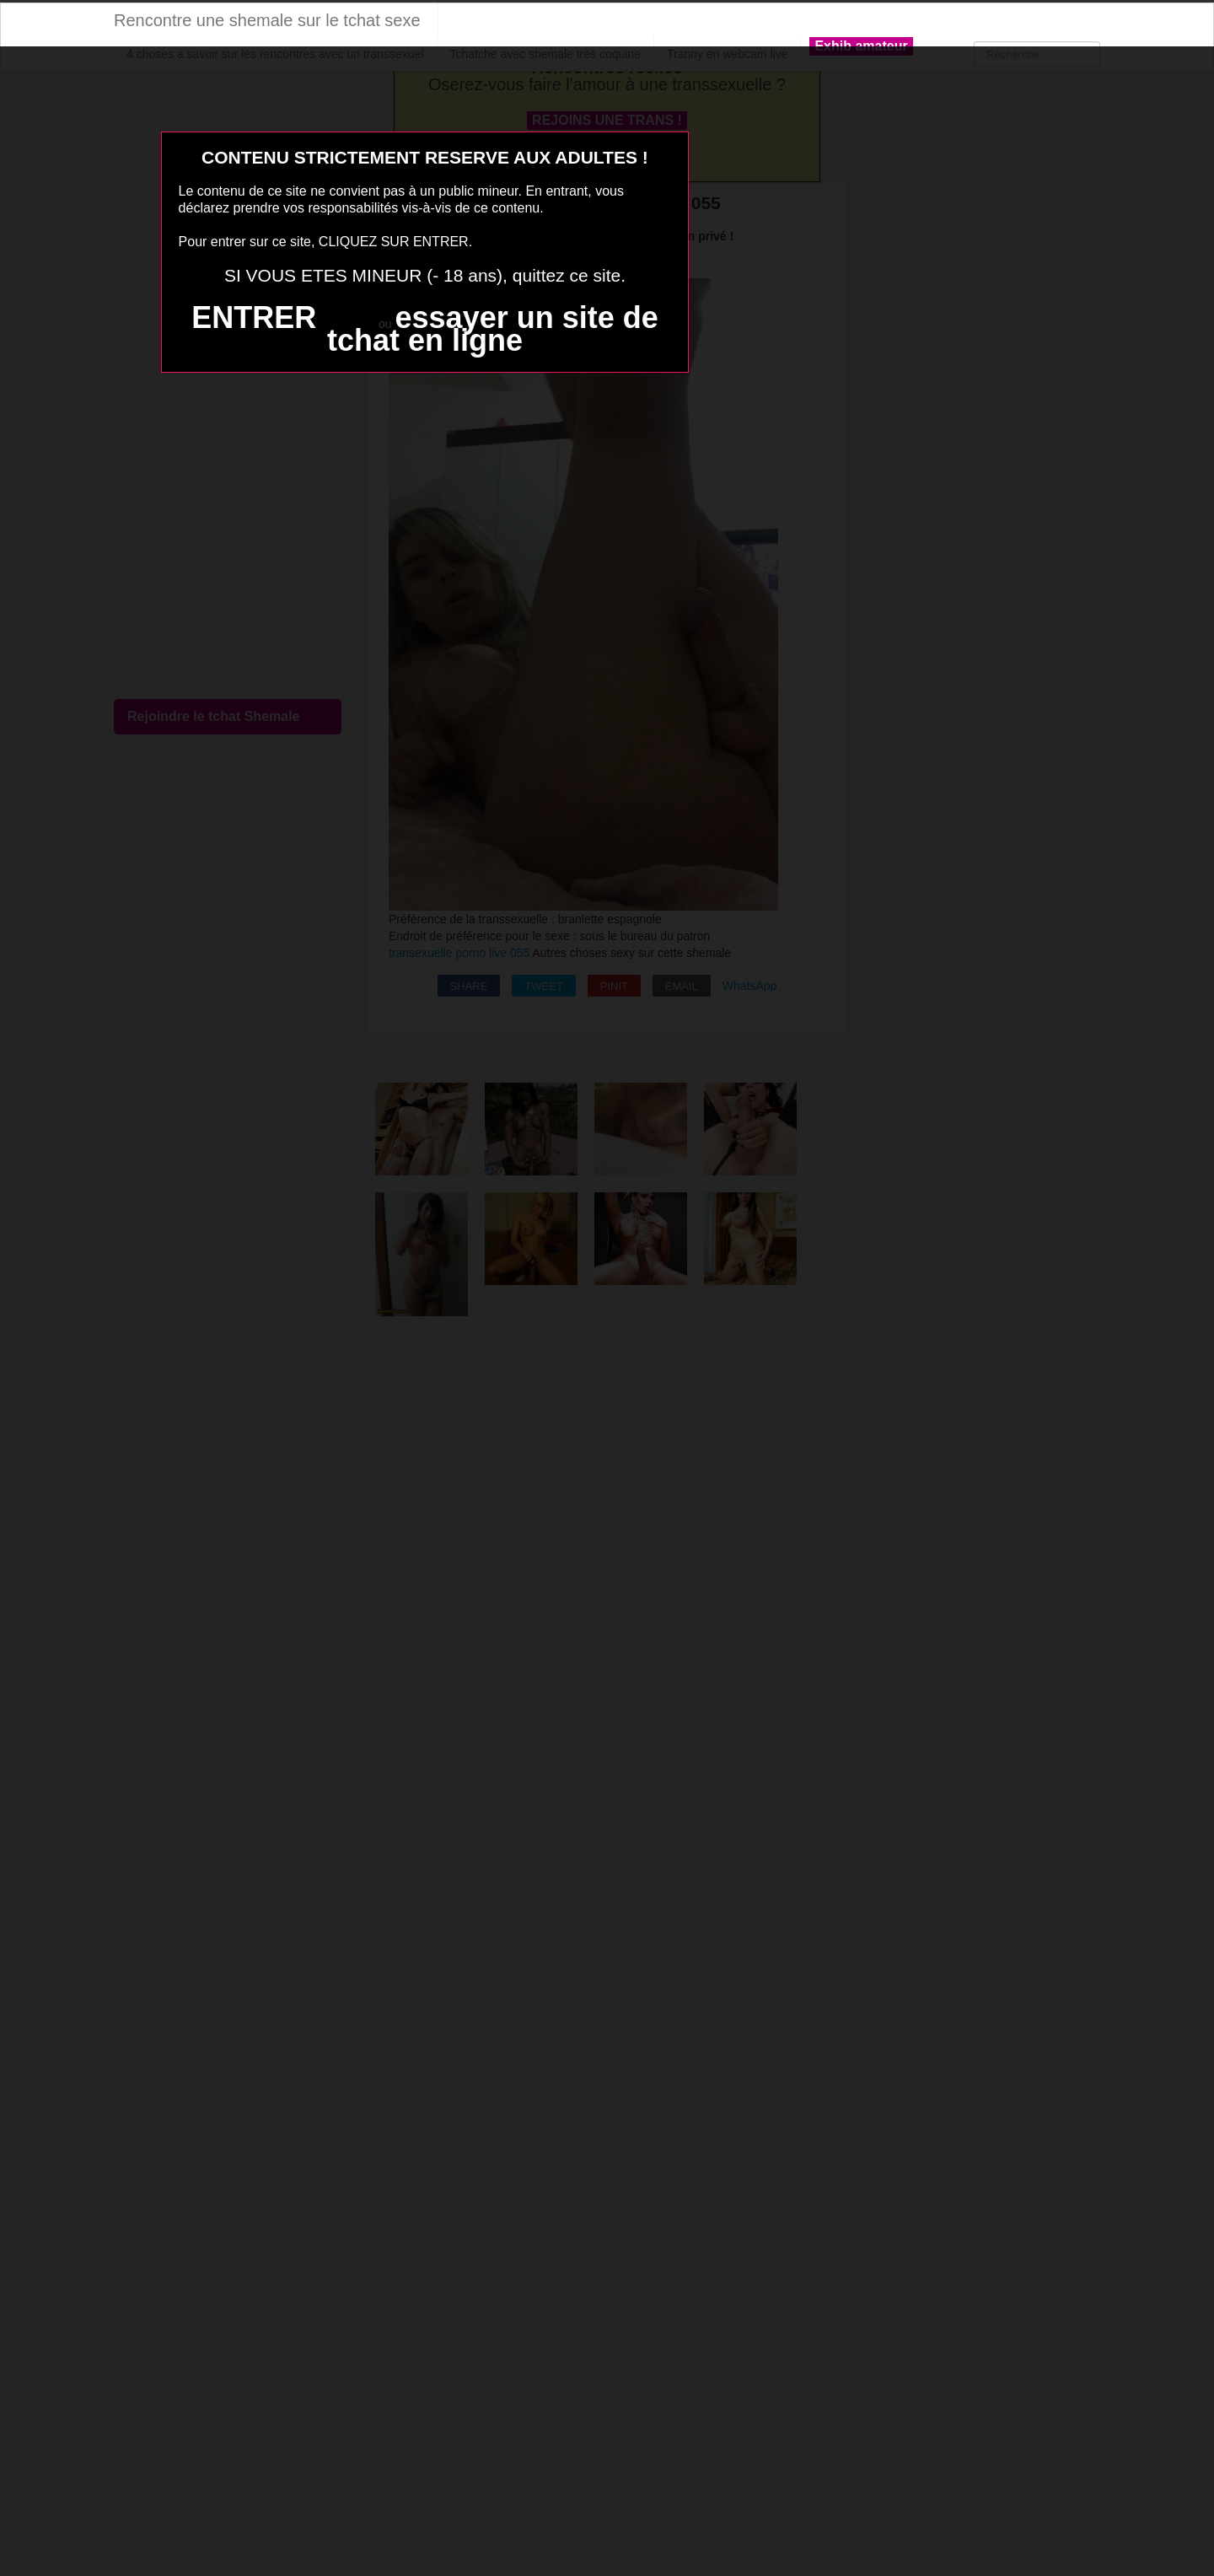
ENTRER (253, 317)
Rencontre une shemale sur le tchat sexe (267, 20)
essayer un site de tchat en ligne (492, 329)
